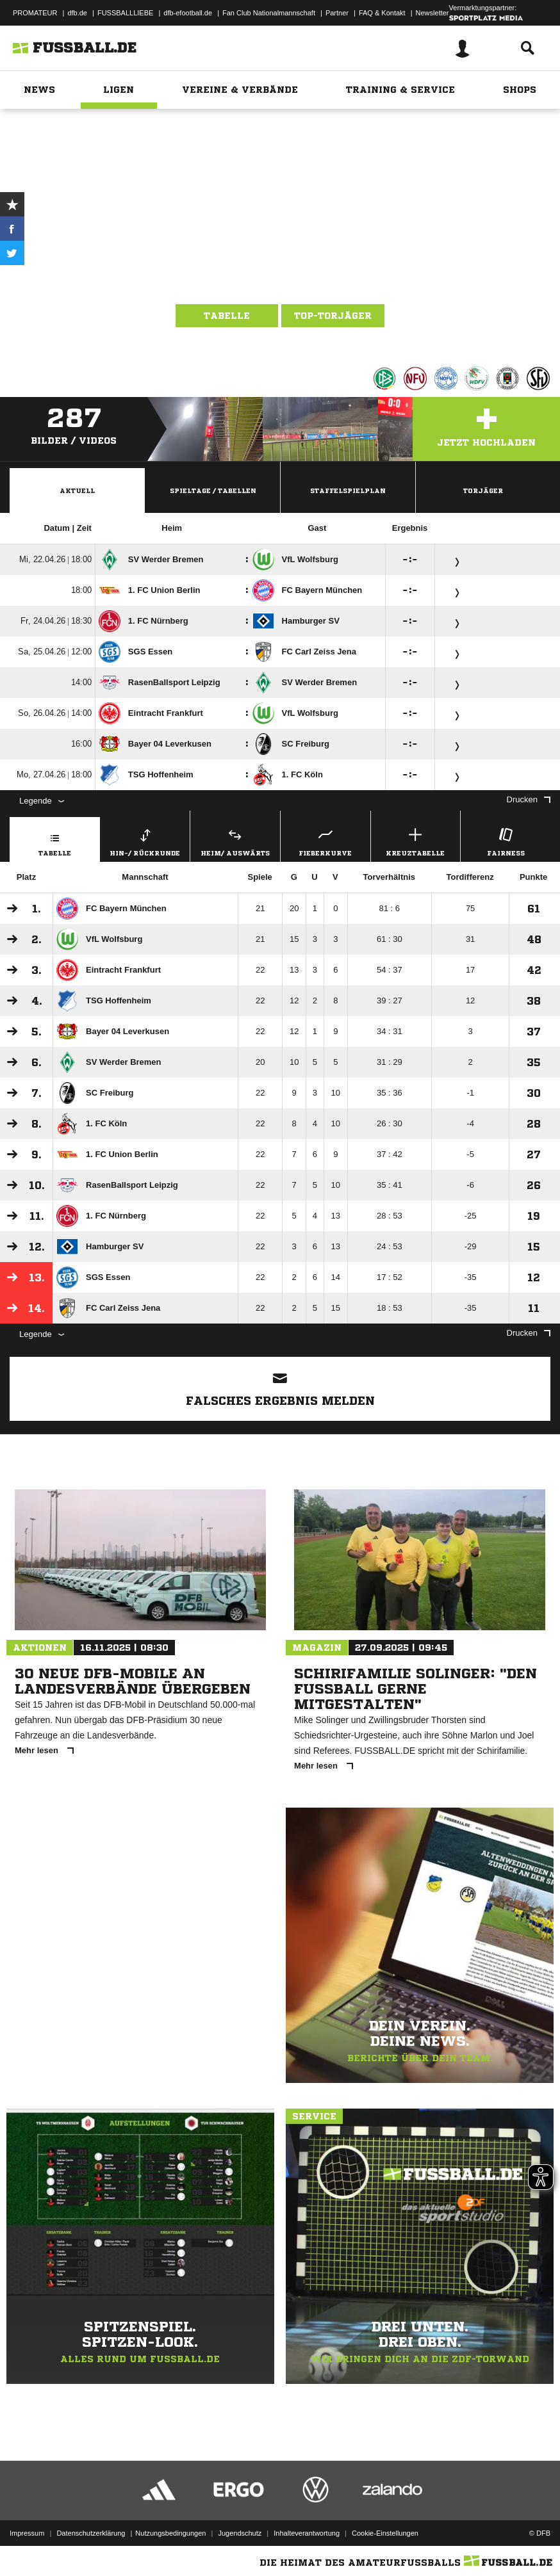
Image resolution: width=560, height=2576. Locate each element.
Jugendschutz (239, 2533)
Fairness (505, 840)
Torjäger (483, 490)
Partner (337, 13)
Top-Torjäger (333, 315)
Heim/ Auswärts (235, 840)
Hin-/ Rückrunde (145, 840)
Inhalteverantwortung (307, 2533)
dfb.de (77, 13)
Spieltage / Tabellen (213, 490)
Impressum (27, 2533)
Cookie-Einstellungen (385, 2533)
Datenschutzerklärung (90, 2533)
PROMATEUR (35, 13)
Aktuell (77, 490)
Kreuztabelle (415, 840)
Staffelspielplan (348, 490)
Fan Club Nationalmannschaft (268, 13)
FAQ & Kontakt (382, 13)
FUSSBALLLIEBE (125, 13)
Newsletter (432, 13)
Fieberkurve (325, 840)
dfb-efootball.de (187, 13)
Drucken (528, 799)
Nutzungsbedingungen (170, 2533)
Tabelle (227, 315)
